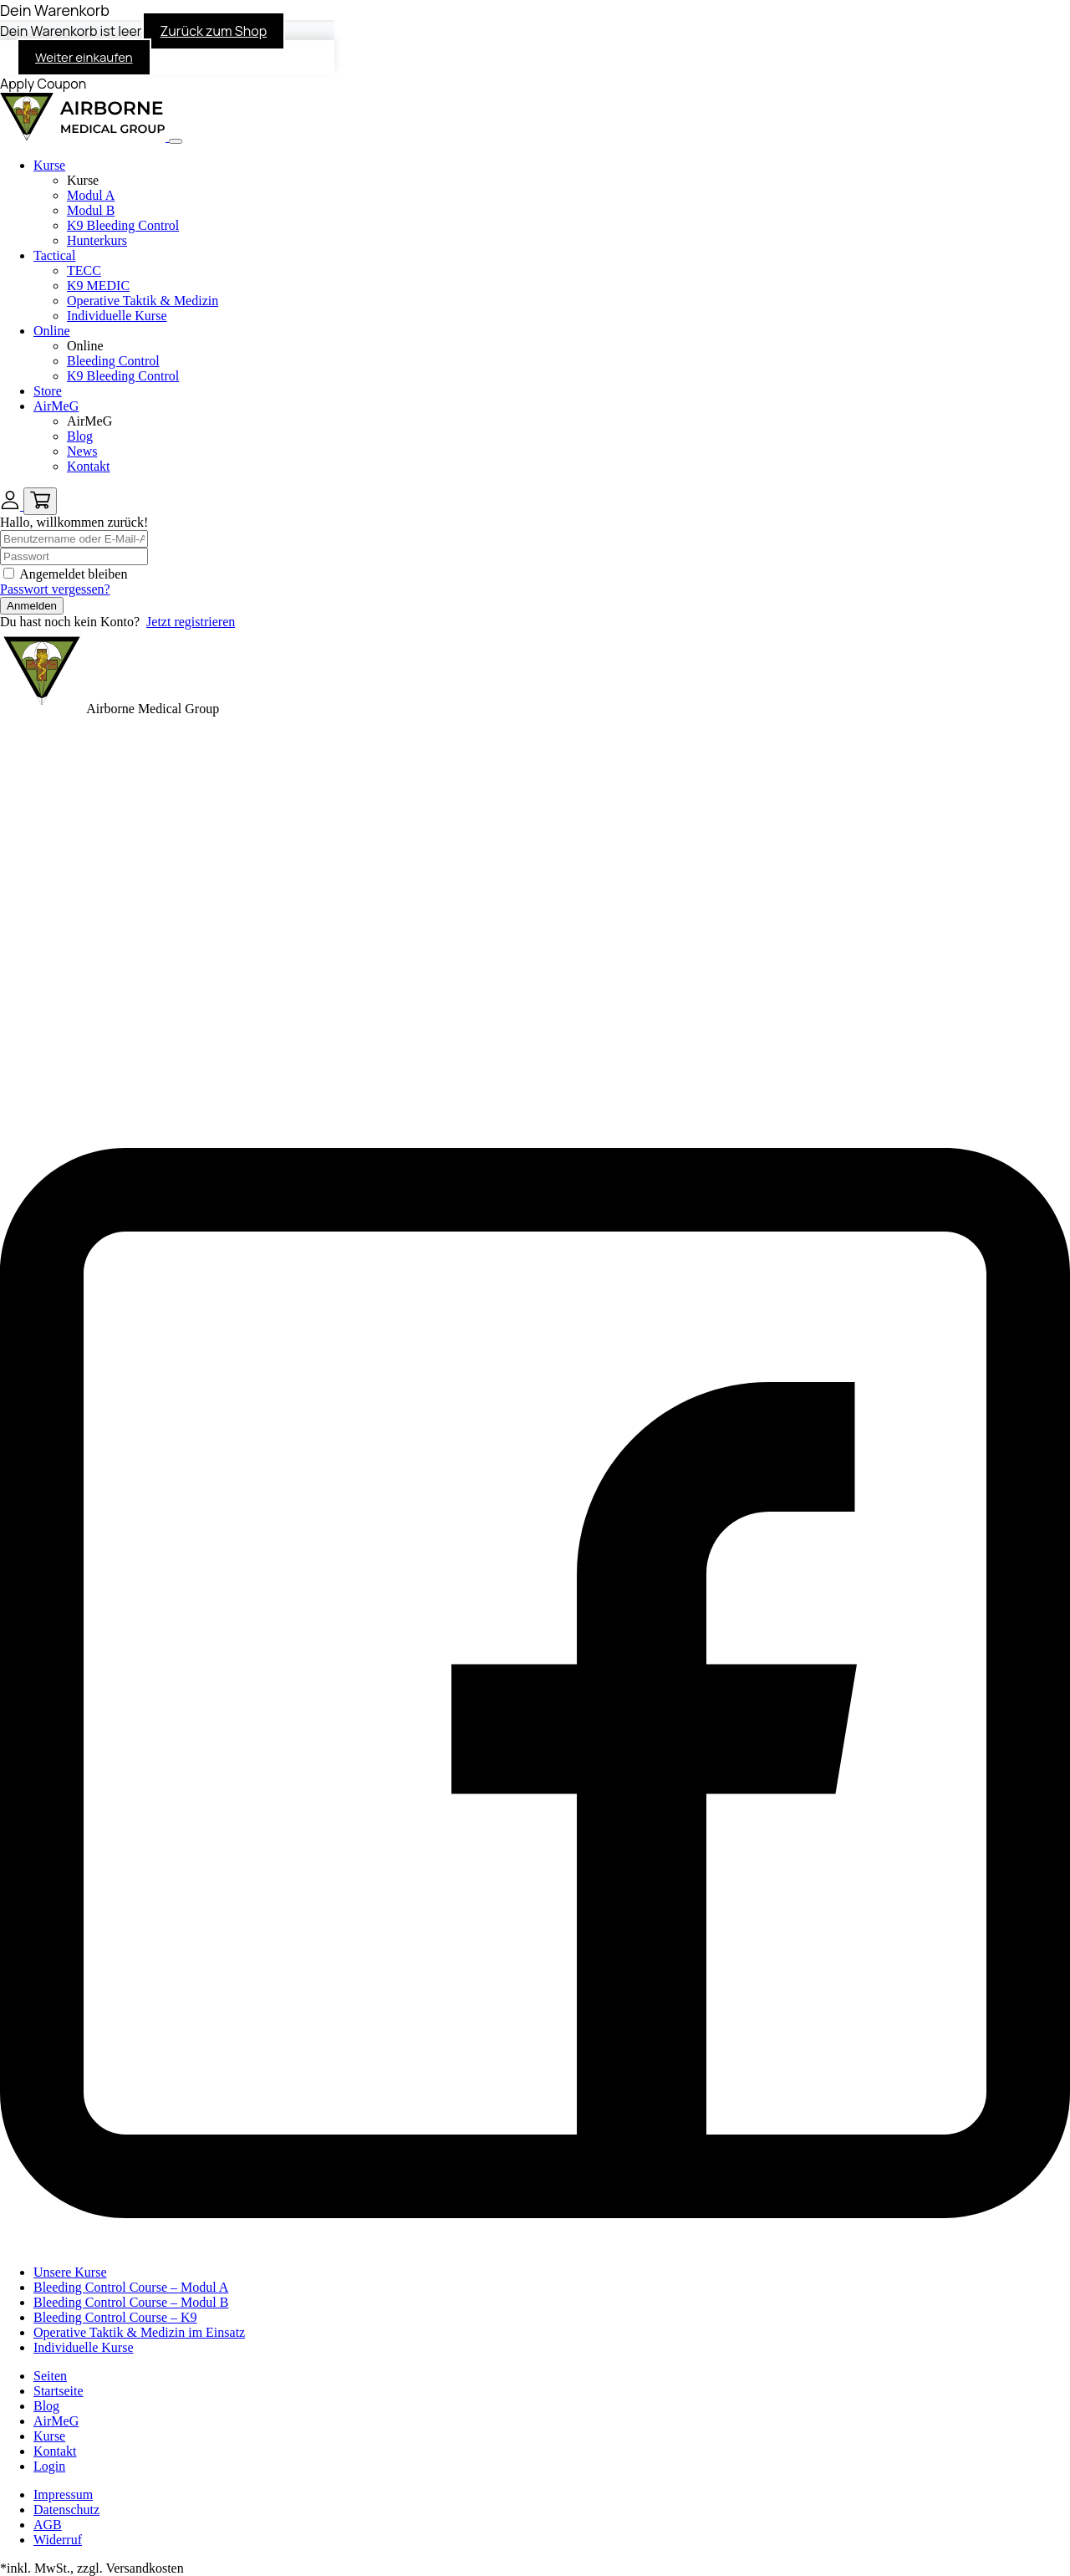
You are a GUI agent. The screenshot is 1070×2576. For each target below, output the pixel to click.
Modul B (91, 210)
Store (47, 391)
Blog (80, 436)
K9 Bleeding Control (123, 225)
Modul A (91, 195)
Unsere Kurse (70, 2272)
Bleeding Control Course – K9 (115, 2317)
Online (51, 331)
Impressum (63, 2494)
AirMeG (56, 406)
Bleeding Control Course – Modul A (130, 2287)
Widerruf (57, 2540)
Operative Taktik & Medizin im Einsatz (139, 2332)
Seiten (50, 2376)
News (82, 451)
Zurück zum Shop (214, 31)
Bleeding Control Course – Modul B (130, 2302)
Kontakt (88, 466)
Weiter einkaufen (84, 57)
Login (49, 2466)
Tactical (54, 255)
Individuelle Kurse (117, 316)
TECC (84, 270)
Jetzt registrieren (190, 622)
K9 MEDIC (98, 285)
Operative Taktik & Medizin (142, 300)
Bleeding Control (113, 361)
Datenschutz (66, 2509)
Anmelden (32, 605)
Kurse (49, 165)
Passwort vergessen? (55, 589)
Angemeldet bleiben (73, 574)
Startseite (58, 2391)
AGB (47, 2524)
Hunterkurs (97, 240)
